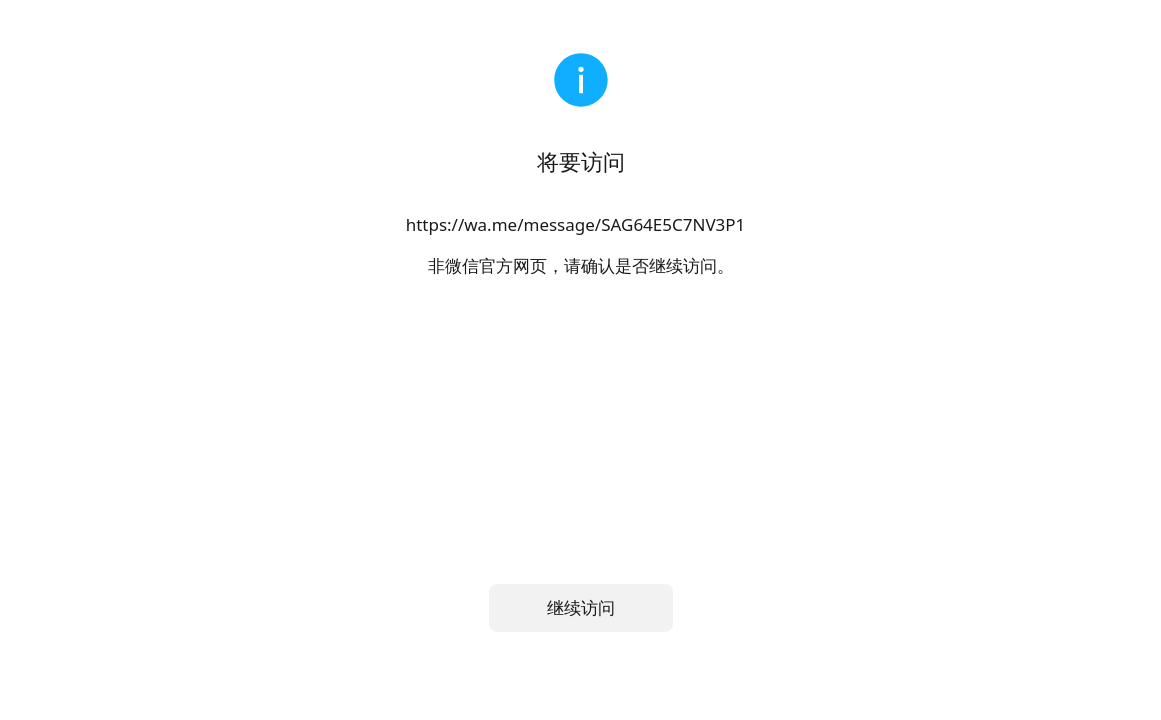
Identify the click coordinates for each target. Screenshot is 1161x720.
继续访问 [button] (581, 607)
